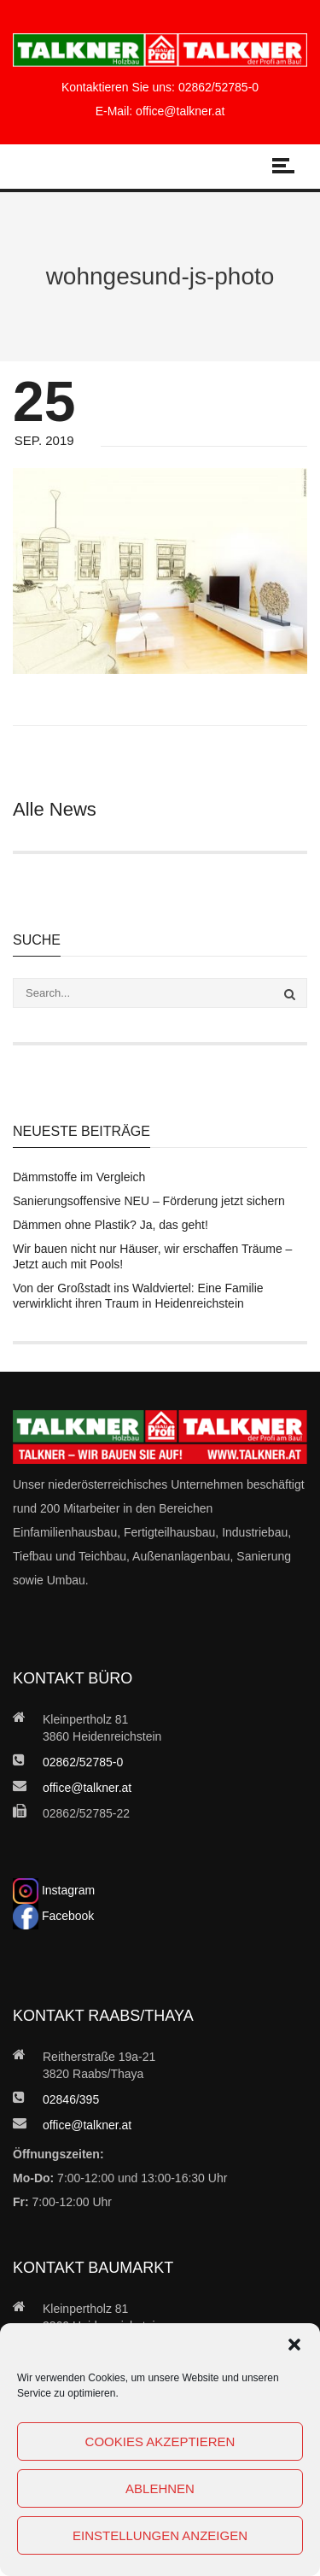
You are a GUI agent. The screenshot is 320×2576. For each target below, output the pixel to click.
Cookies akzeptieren (160, 2441)
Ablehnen (160, 2488)
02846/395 (71, 2099)
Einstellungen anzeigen (160, 2535)
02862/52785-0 (218, 87)
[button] (294, 2344)
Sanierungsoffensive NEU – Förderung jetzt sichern (149, 1201)
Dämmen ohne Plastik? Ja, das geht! (110, 1225)
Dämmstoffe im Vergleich (79, 1177)
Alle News (54, 809)
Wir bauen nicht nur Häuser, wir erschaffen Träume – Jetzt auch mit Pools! (152, 1256)
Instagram (54, 1890)
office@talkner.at (180, 111)
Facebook (53, 1916)
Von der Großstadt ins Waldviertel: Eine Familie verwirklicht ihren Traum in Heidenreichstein (138, 1295)
